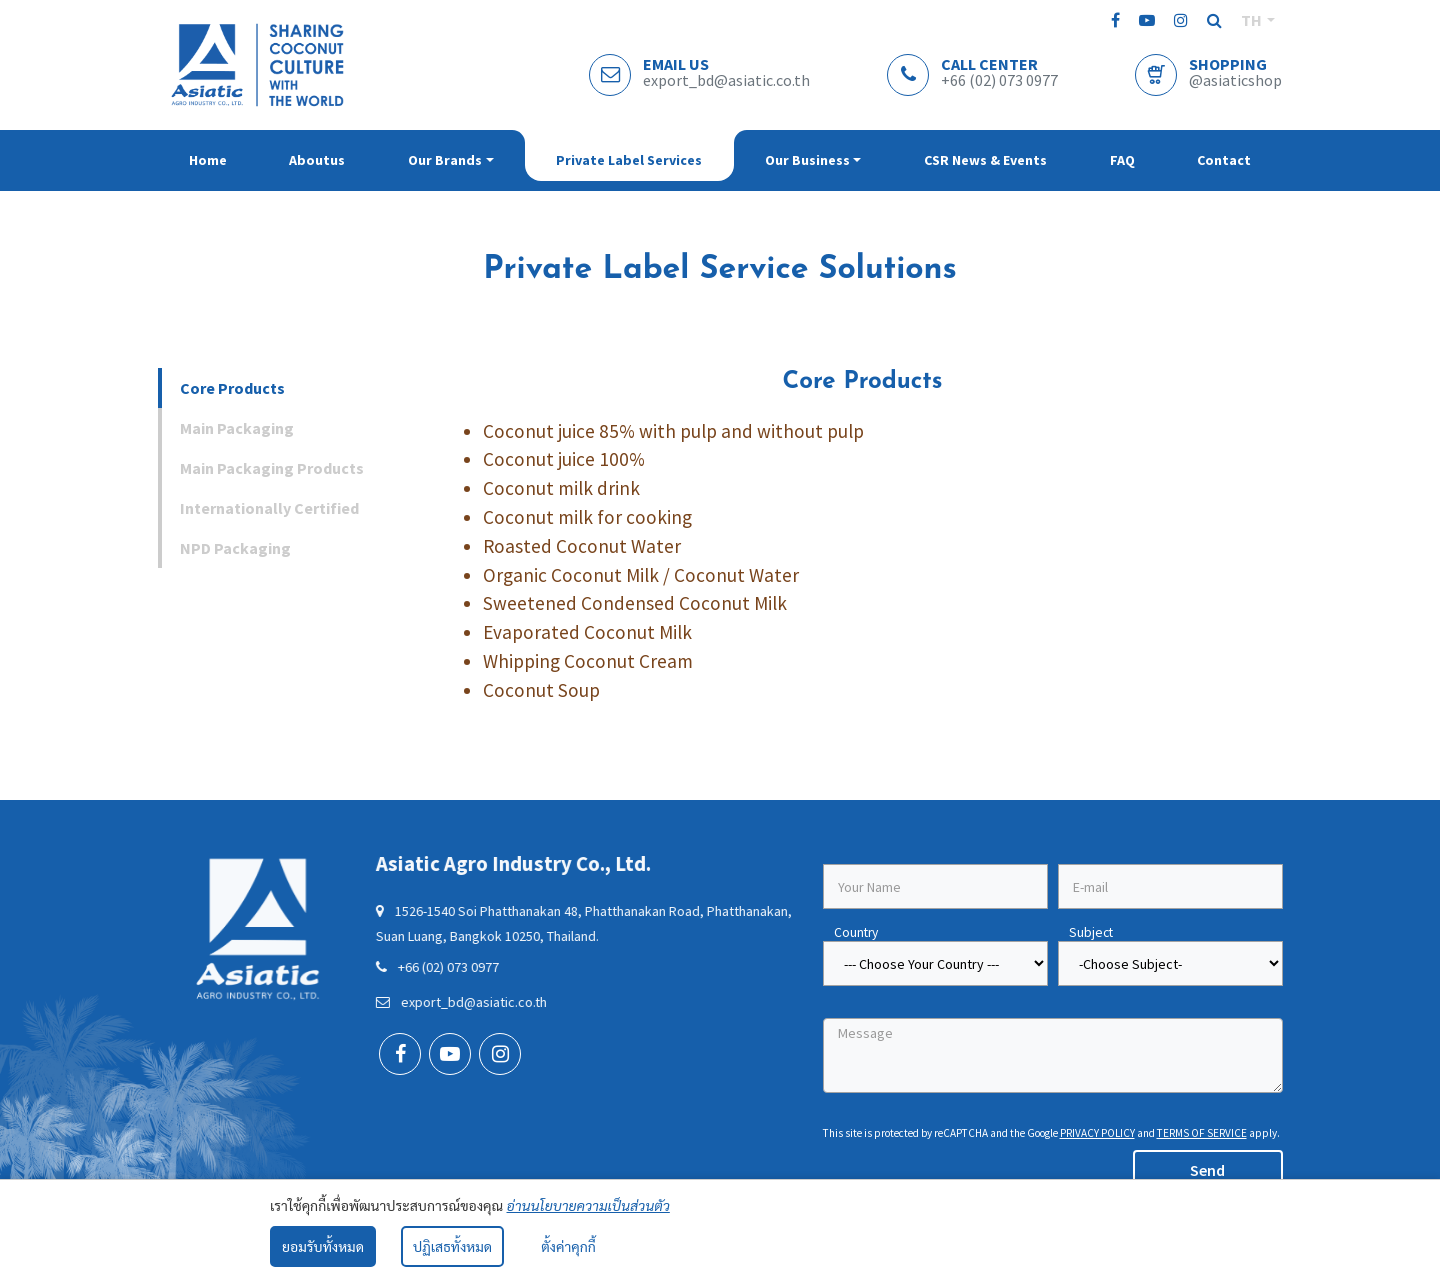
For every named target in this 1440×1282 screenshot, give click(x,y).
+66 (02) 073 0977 (389, 967)
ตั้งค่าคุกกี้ (568, 1246)
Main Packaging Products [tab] (272, 468)
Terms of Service (1202, 1133)
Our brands (445, 160)
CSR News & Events (985, 160)
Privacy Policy (1097, 1133)
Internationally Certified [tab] (269, 508)
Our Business (807, 160)
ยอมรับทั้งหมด (323, 1246)
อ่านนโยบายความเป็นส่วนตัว (588, 1205)
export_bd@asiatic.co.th (413, 1002)
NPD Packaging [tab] (235, 548)
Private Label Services (629, 160)
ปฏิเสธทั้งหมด (452, 1246)
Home (208, 160)
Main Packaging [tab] (237, 428)
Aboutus (317, 160)
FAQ (1122, 160)
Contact (1224, 160)
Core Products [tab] (232, 388)
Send (1207, 1170)
